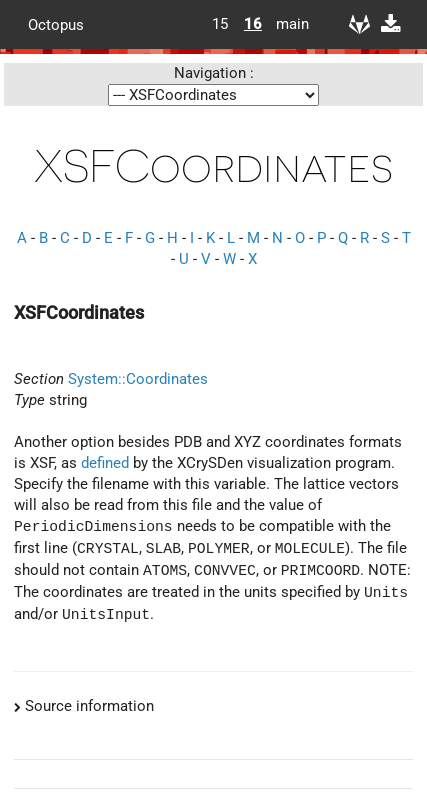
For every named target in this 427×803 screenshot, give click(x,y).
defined (105, 463)
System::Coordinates (138, 379)
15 (220, 24)
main (285, 24)
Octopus (56, 24)
